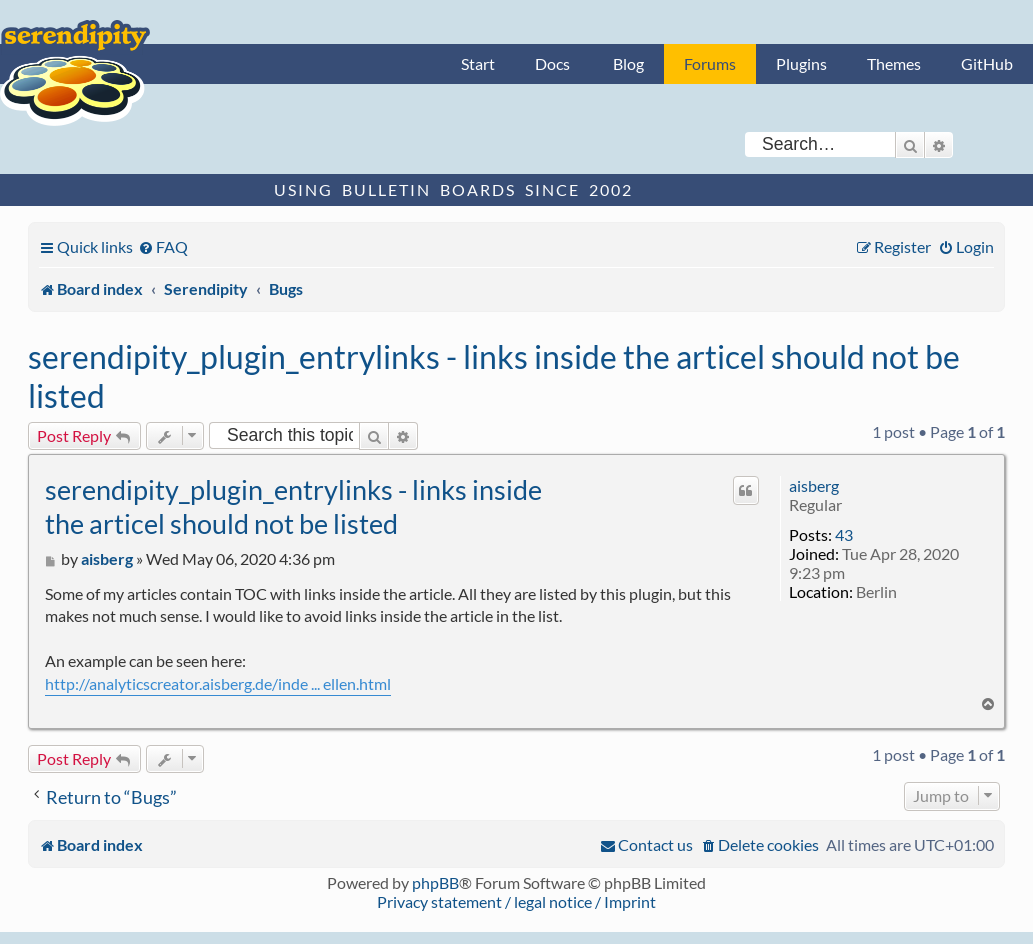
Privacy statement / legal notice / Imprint (516, 901)
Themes (894, 63)
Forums (710, 63)
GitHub (987, 63)
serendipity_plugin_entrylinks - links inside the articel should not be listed (494, 376)
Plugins (801, 63)
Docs (552, 63)
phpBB (435, 882)
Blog (628, 63)
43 (844, 534)
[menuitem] (163, 246)
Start (478, 63)
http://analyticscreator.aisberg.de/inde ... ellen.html (218, 683)
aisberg (814, 485)
